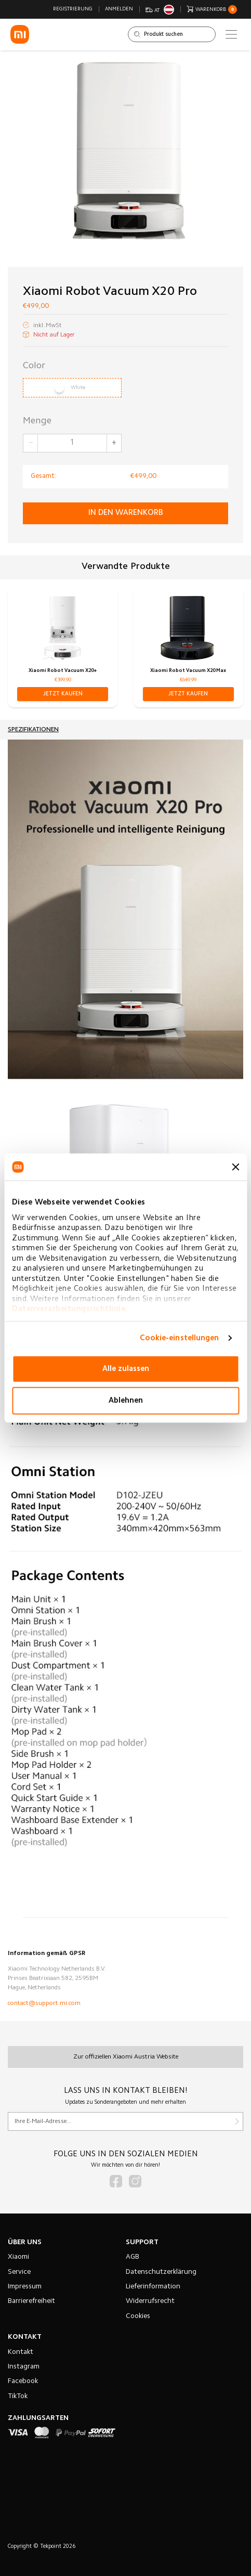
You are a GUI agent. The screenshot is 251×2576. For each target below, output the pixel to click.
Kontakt (20, 2352)
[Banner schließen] (235, 1167)
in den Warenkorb (125, 513)
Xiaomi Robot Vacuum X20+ (63, 671)
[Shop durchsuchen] (172, 34)
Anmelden (119, 9)
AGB (132, 2257)
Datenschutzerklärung (161, 2272)
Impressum (25, 2286)
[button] (62, 694)
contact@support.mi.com (44, 2003)
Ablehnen (126, 1400)
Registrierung (73, 9)
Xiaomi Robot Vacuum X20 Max (188, 671)
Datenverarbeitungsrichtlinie (68, 1309)
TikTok (18, 2396)
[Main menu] (231, 34)
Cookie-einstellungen (179, 1338)
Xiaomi (18, 2257)
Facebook (23, 2381)
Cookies (138, 2316)
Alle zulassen (125, 1369)
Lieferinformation (153, 2286)
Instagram (23, 2367)
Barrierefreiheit (31, 2301)
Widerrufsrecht (150, 2301)
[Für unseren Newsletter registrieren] (125, 2121)
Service (19, 2272)
